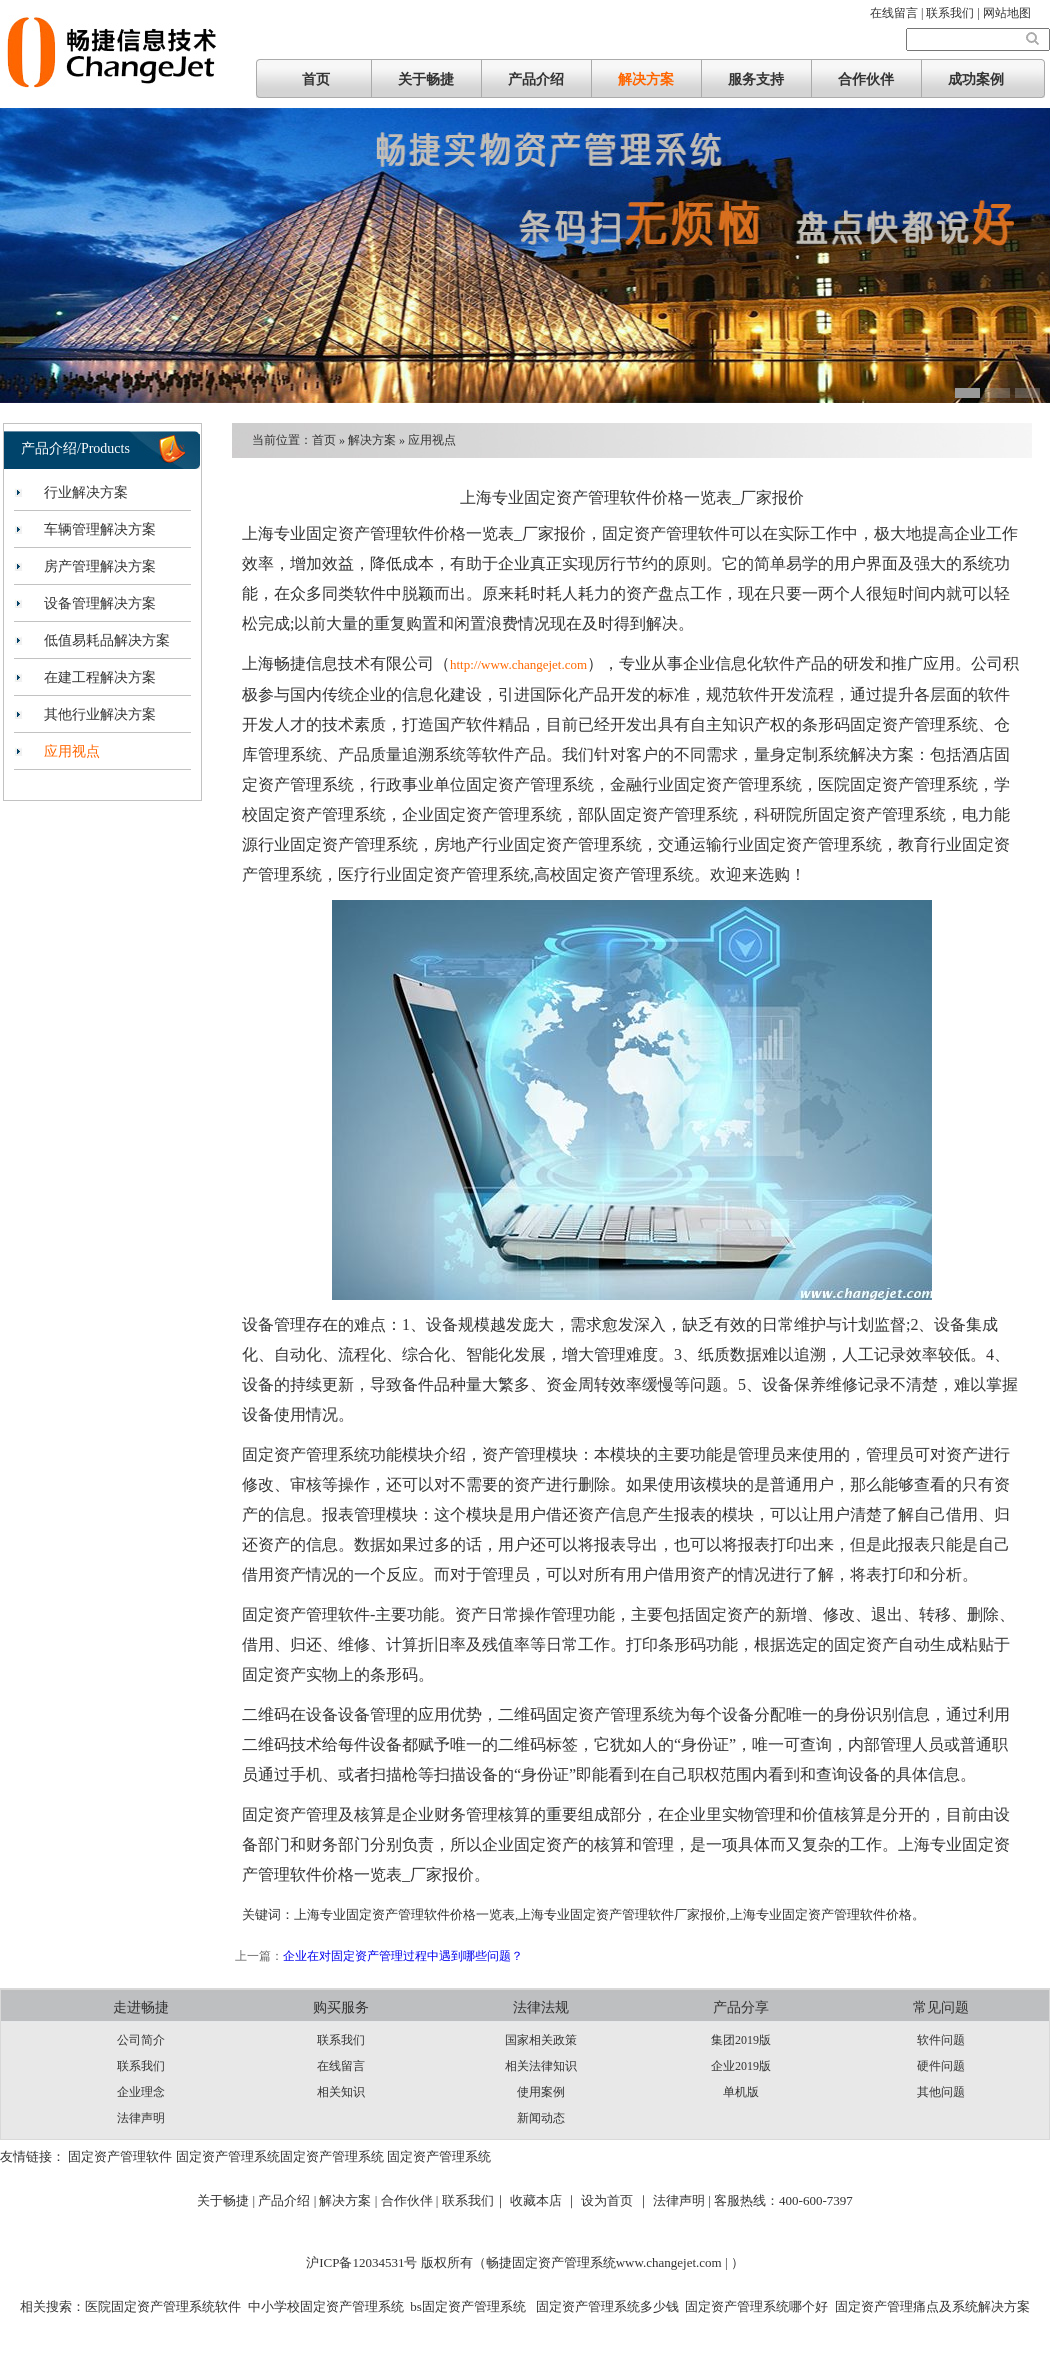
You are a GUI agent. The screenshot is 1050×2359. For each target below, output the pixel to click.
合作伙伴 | (411, 2200)
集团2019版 (741, 2040)
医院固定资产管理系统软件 (163, 2306)
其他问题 (941, 2092)
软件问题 (941, 2040)
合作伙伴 (866, 79)
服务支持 (756, 79)
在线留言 (341, 2066)
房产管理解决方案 (100, 566)
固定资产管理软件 (120, 2156)
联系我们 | (954, 13)
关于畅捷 (426, 79)
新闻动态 (541, 2118)
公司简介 (141, 2040)
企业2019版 (741, 2066)
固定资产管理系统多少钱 (605, 2306)
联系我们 (141, 2066)
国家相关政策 (541, 2040)
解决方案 (646, 79)
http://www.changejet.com (518, 664)
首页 (316, 79)
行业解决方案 (86, 492)
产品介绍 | (288, 2200)
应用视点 (72, 751)
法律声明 (141, 2118)
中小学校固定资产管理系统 (326, 2306)
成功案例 (976, 79)
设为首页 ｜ (615, 2200)
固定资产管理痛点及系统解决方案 (932, 2306)
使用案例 (541, 2092)
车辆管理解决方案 (100, 529)
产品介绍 (536, 79)
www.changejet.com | (673, 2262)
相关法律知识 (541, 2066)
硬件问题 (941, 2066)
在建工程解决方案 (100, 677)
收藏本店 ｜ (544, 2200)
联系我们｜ (474, 2200)
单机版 (741, 2092)
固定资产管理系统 (228, 2156)
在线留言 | (898, 13)
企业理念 (141, 2092)
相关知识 (341, 2092)
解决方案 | (349, 2200)
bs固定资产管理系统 (468, 2306)
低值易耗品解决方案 (107, 640)
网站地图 (1007, 13)
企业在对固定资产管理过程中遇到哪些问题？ (403, 1956)
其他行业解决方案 (100, 714)
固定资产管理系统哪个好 (756, 2306)
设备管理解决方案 (100, 603)
